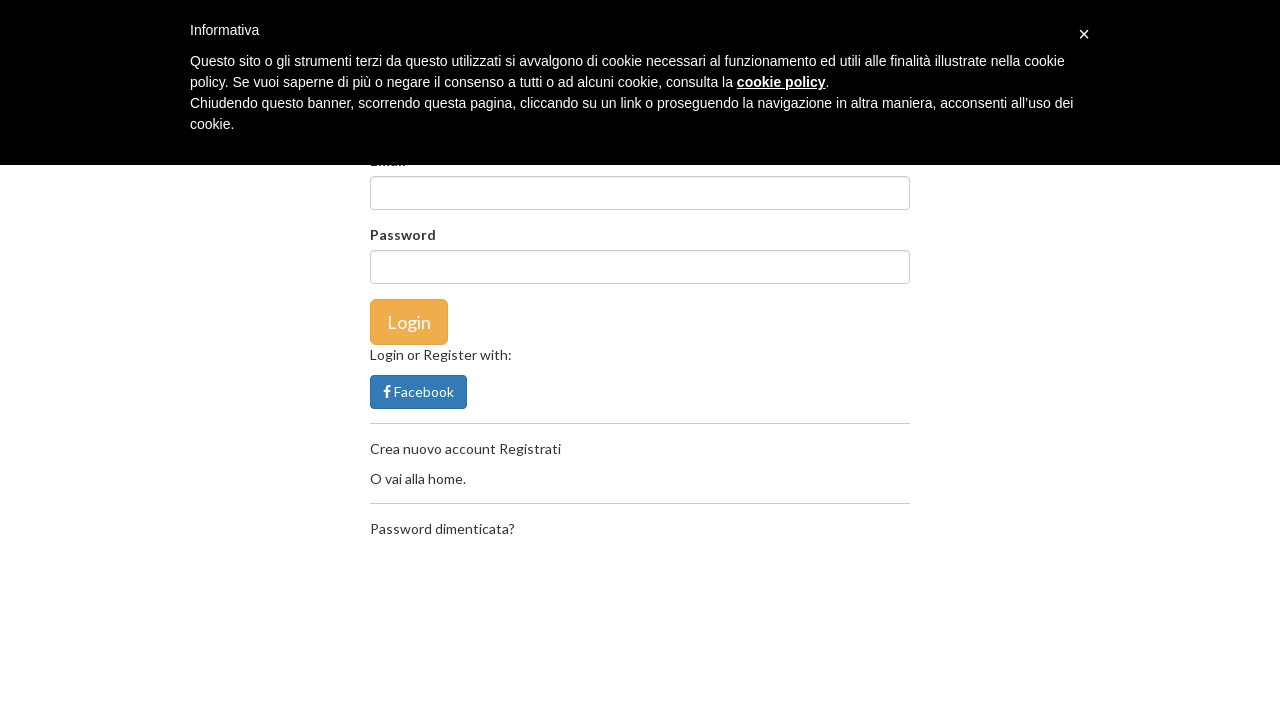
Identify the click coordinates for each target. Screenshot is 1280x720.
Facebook (418, 391)
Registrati (530, 448)
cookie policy (781, 82)
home (445, 478)
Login (409, 322)
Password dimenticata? (442, 528)
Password (403, 234)
